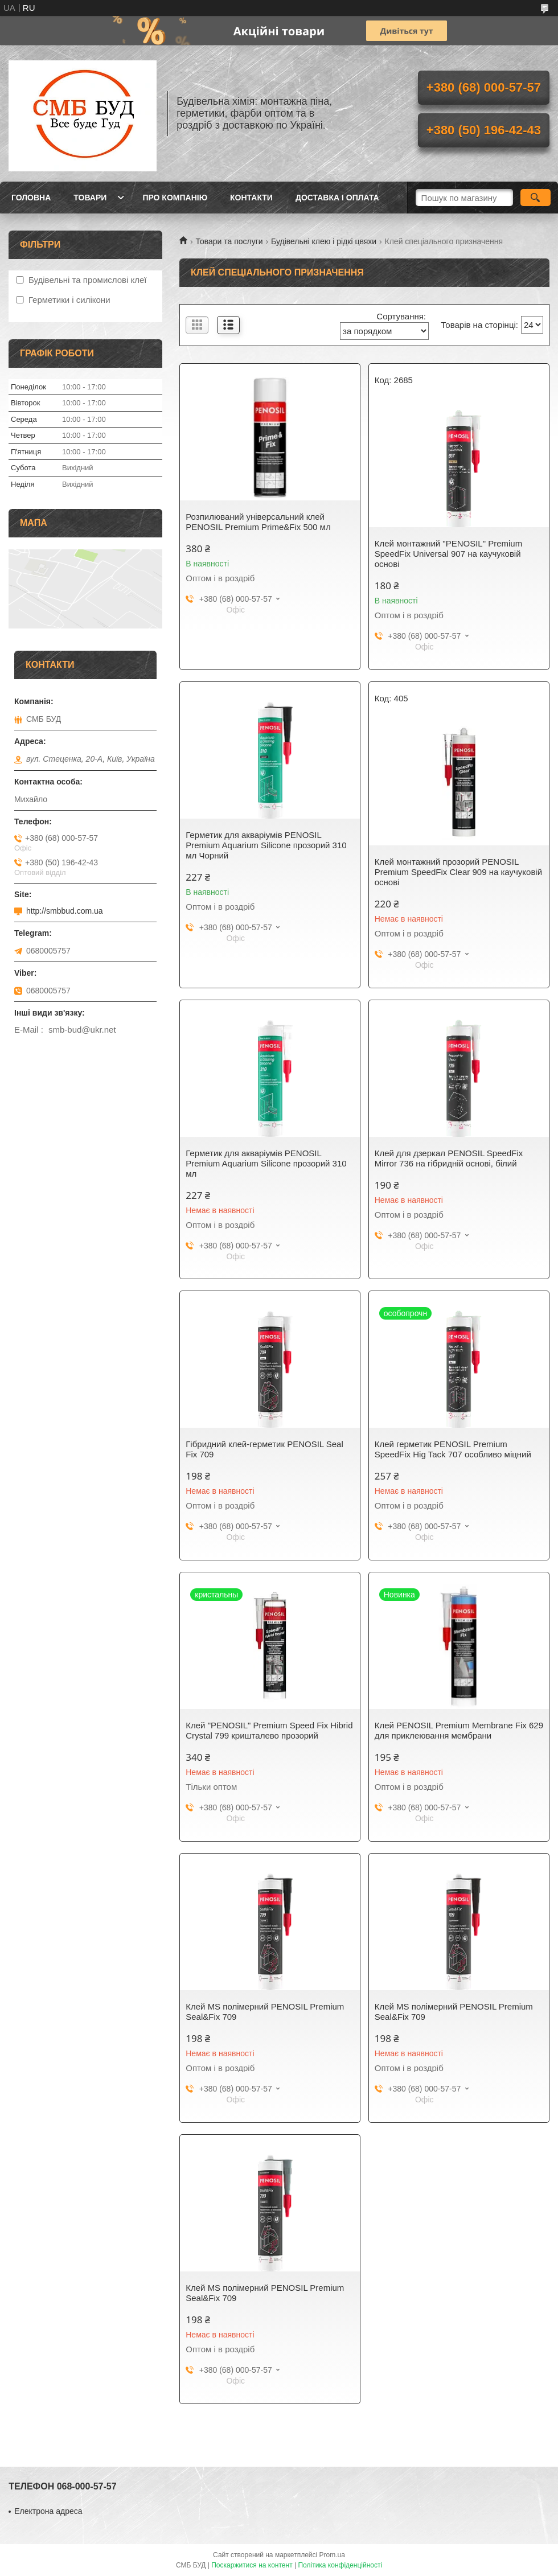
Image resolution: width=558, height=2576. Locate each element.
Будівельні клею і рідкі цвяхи (323, 241)
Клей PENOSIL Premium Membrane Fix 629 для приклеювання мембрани (459, 1730)
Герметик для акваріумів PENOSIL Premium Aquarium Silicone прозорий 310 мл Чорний (266, 845)
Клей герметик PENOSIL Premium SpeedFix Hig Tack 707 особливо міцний (453, 1449)
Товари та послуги (228, 241)
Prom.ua (332, 2555)
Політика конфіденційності (340, 2565)
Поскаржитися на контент (251, 2565)
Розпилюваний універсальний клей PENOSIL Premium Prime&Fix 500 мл (258, 522)
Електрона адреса (48, 2511)
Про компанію (174, 197)
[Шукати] (535, 197)
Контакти (251, 197)
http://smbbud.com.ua (64, 910)
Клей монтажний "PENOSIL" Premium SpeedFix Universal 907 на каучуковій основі (448, 554)
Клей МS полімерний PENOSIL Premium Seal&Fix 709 (265, 2012)
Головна (31, 197)
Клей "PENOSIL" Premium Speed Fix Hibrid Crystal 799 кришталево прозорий (269, 1730)
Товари (89, 197)
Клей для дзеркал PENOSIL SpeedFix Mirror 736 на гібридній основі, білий (449, 1158)
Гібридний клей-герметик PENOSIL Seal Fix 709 (264, 1449)
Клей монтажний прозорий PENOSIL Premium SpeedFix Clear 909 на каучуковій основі (458, 872)
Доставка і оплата (337, 197)
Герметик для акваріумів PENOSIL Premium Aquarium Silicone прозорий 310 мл (266, 1163)
